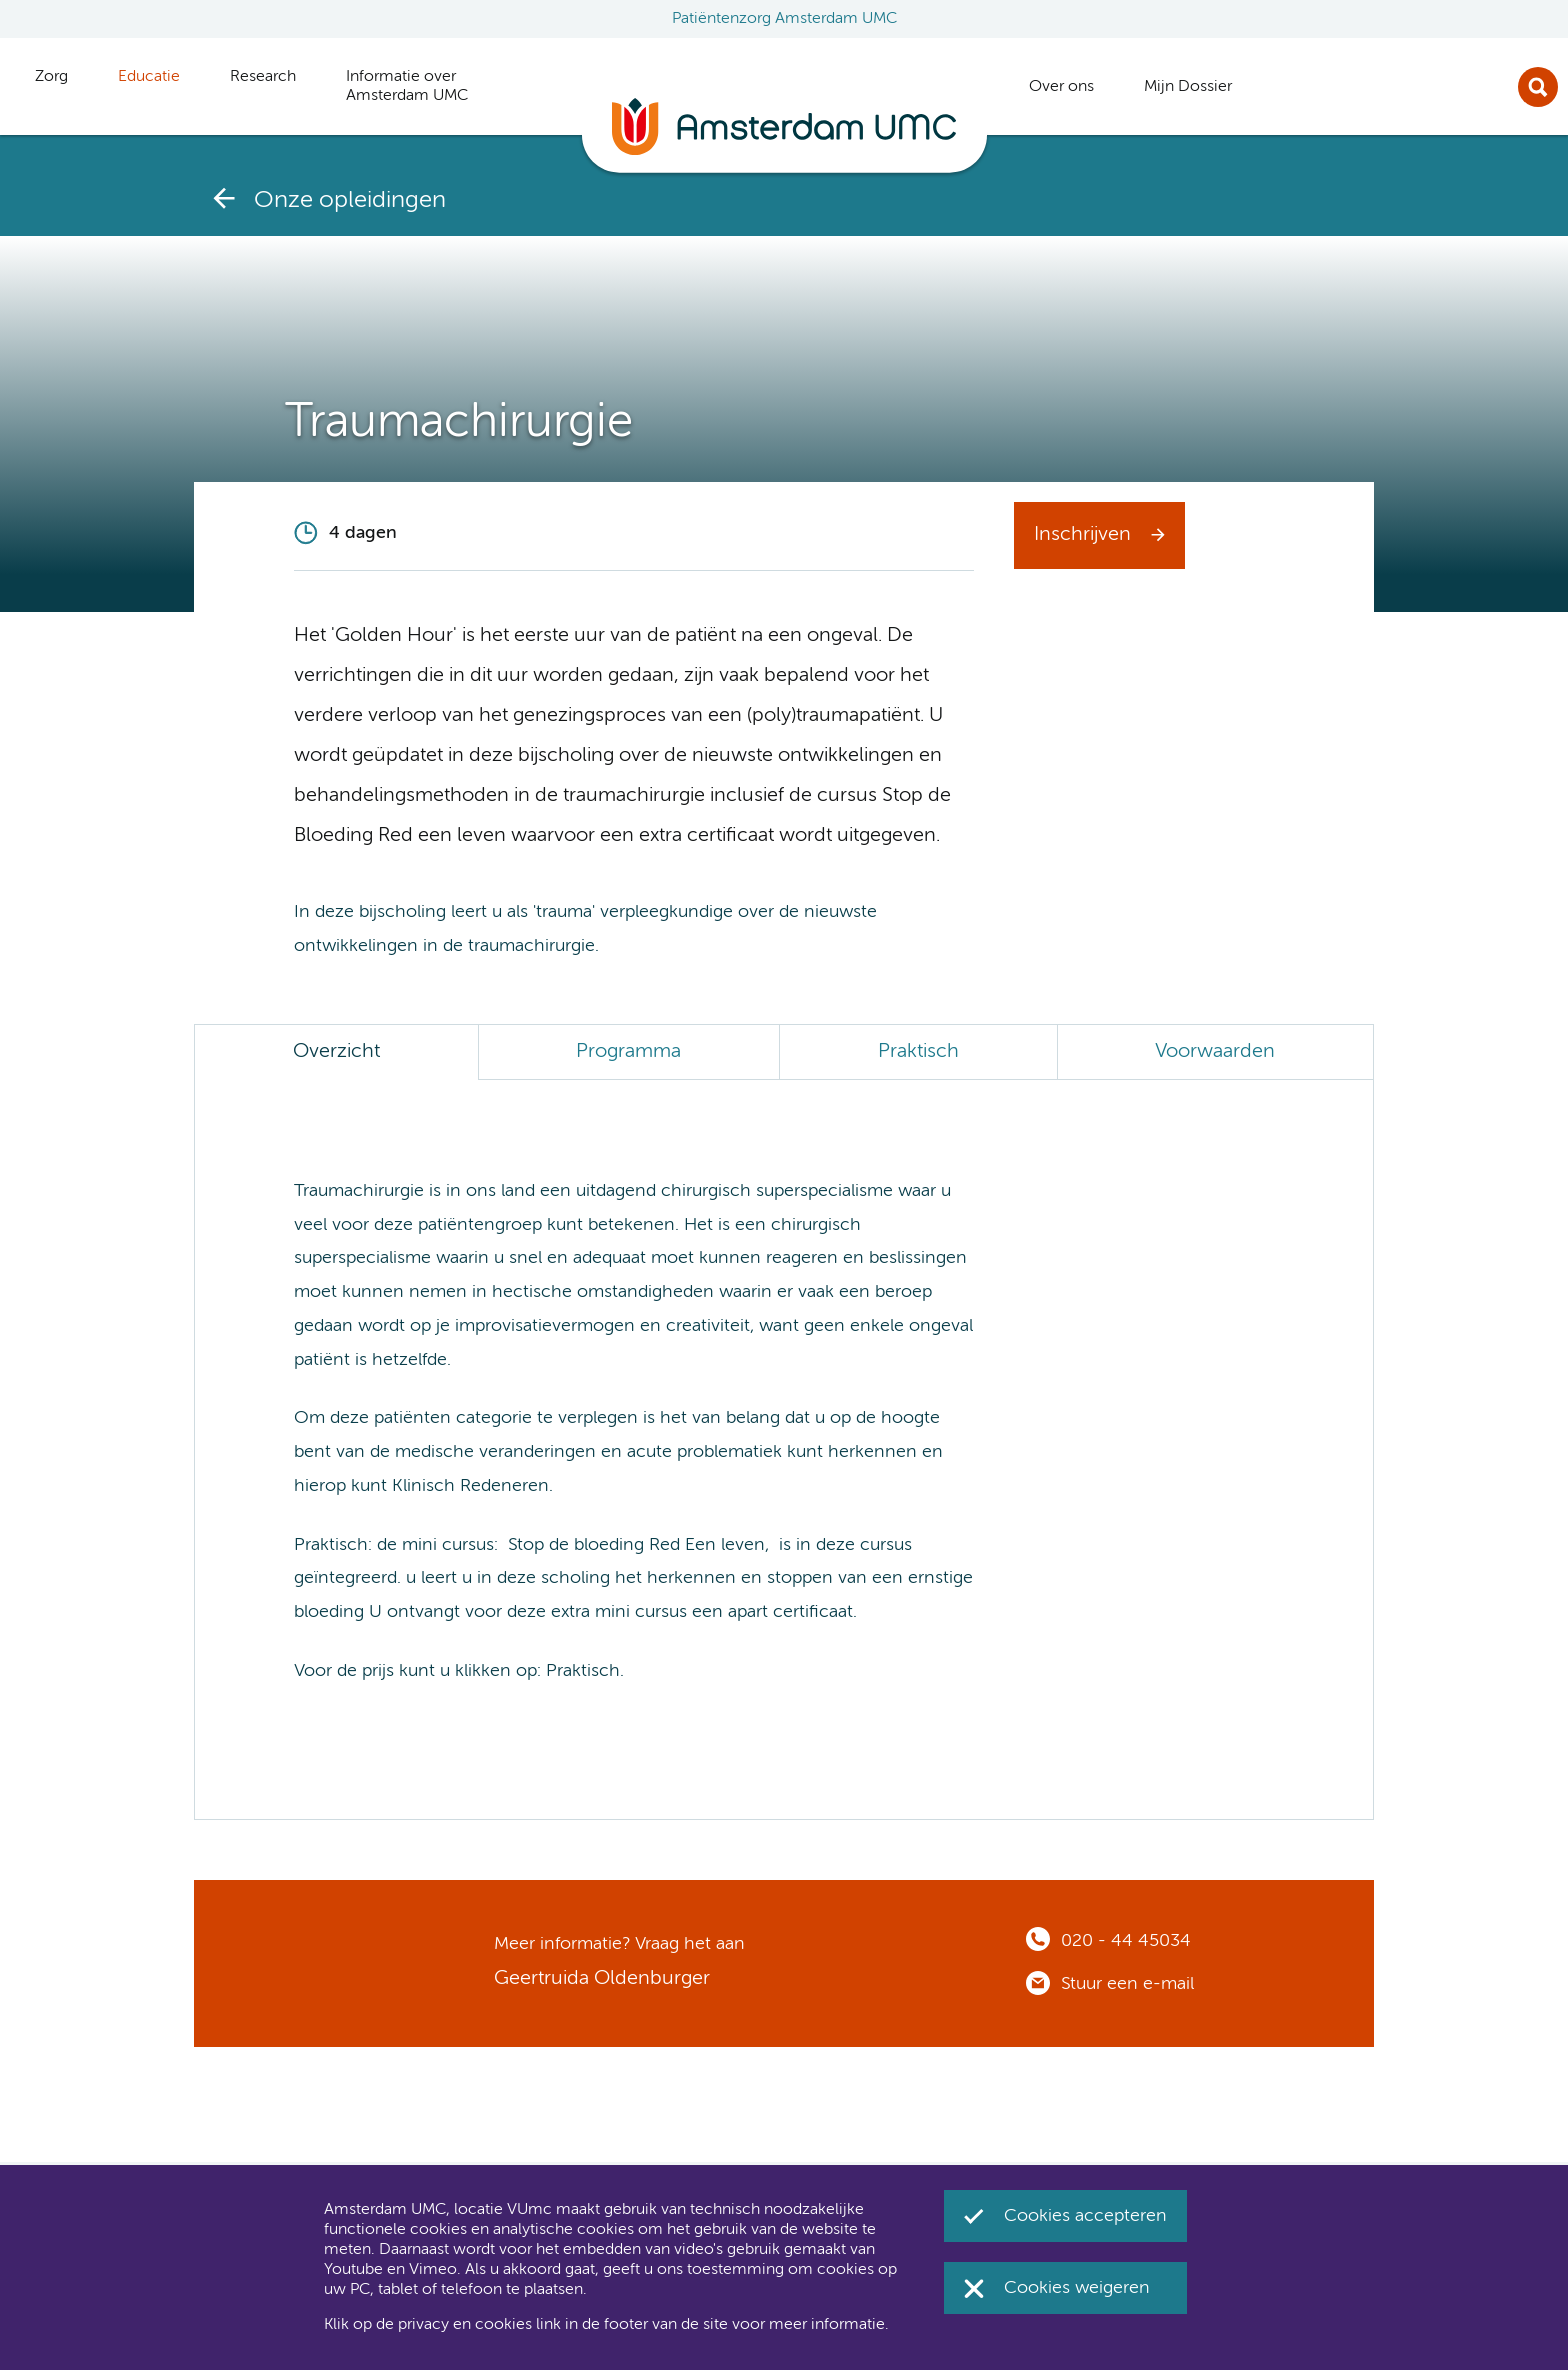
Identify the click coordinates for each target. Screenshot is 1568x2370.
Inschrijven (1082, 535)
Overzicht (336, 1052)
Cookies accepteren (1085, 2216)
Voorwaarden (1215, 1052)
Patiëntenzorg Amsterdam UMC (784, 19)
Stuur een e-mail (1127, 1984)
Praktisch (918, 1052)
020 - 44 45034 (1126, 1941)
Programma (628, 1052)
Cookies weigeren (1077, 2288)
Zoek (1538, 87)
